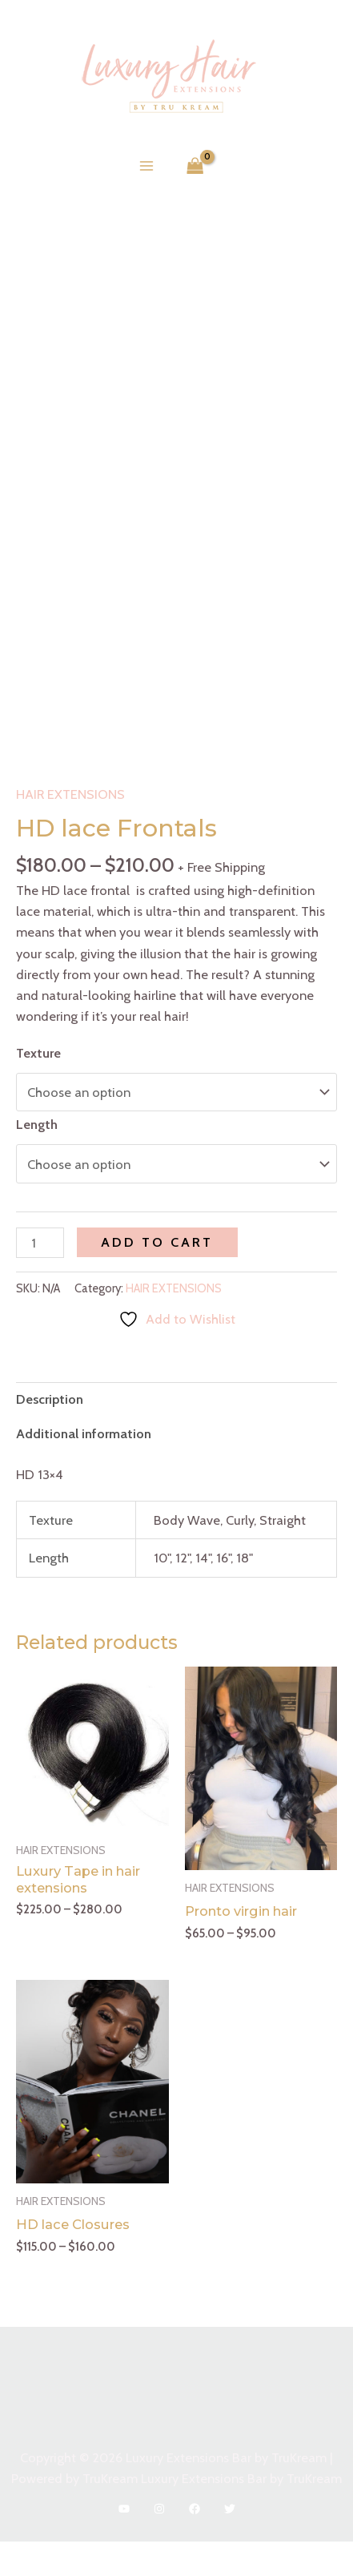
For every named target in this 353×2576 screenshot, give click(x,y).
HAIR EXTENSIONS (70, 828)
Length (37, 1159)
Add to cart (157, 1276)
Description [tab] (49, 1433)
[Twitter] (229, 2543)
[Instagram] (159, 2543)
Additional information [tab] (83, 1468)
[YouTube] (124, 2543)
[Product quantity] (40, 1277)
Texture (38, 1087)
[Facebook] (194, 2543)
